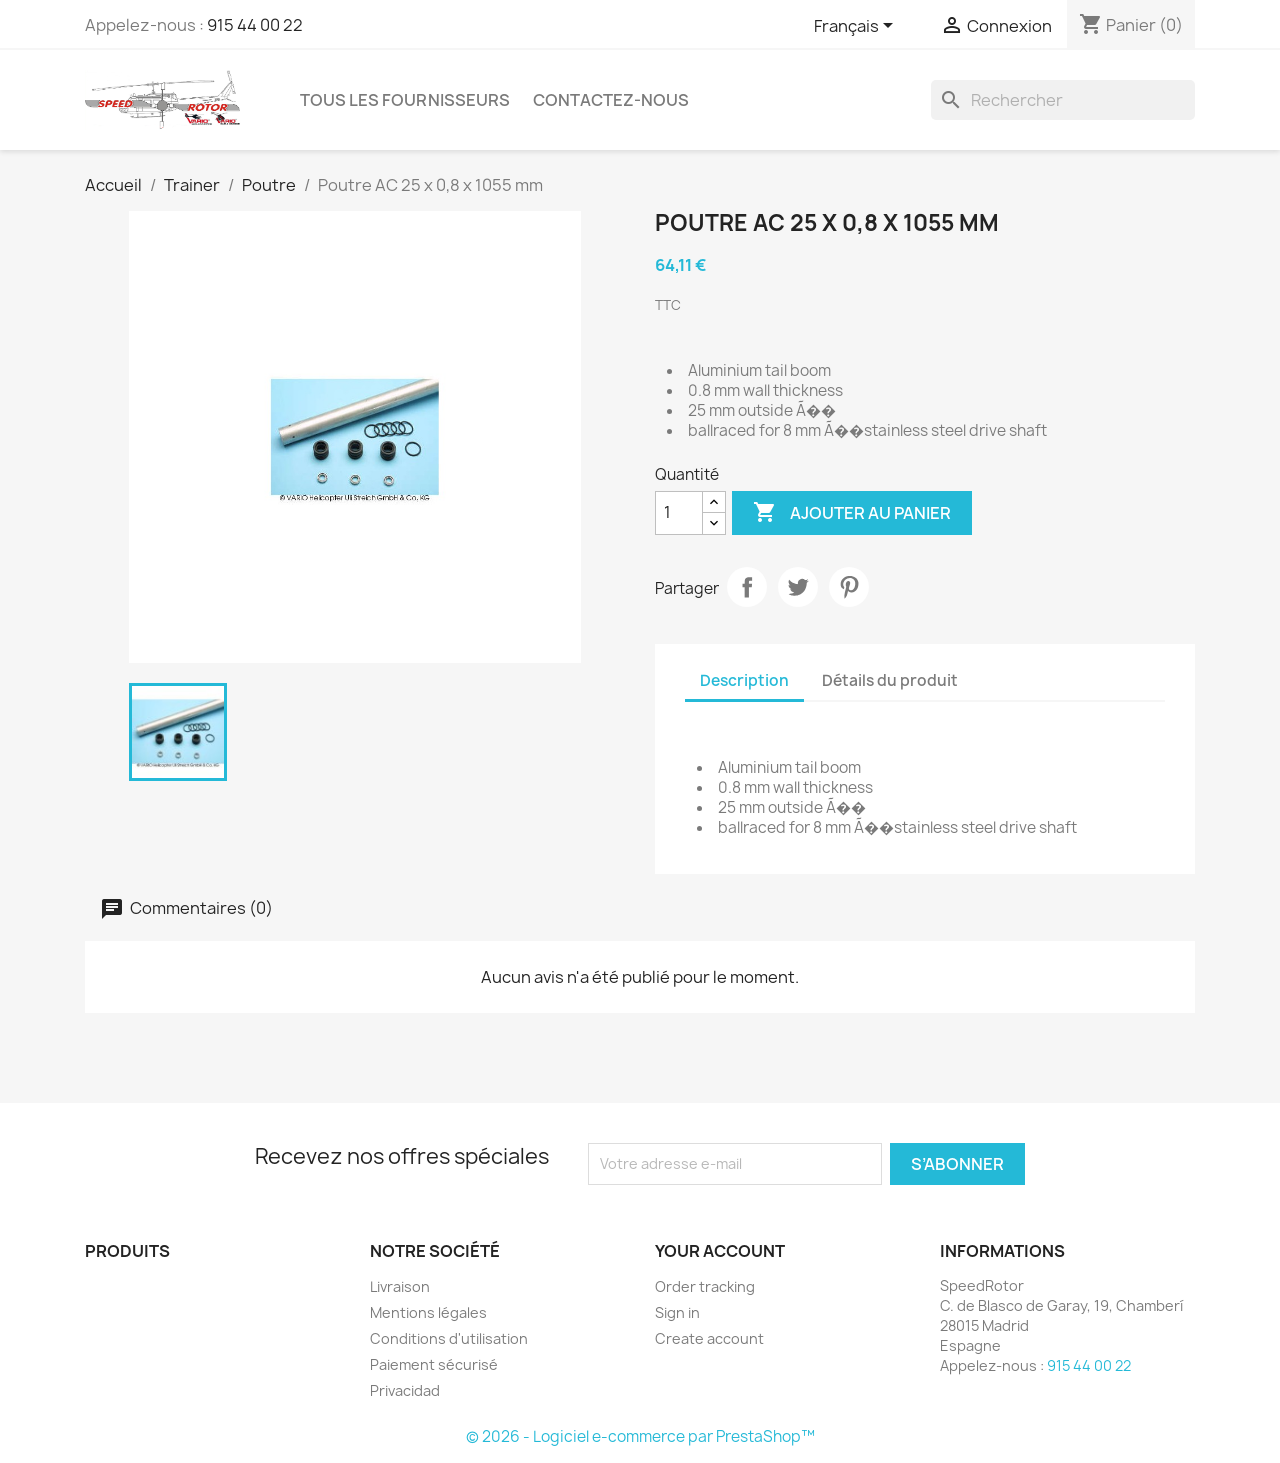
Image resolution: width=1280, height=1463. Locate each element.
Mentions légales (428, 1312)
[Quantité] (679, 513)
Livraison (400, 1286)
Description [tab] (744, 680)
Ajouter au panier (852, 513)
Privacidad (405, 1390)
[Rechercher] (1063, 100)
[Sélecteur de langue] (857, 27)
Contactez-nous (611, 100)
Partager (747, 587)
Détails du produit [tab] (890, 680)
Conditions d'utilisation (449, 1338)
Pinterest (849, 587)
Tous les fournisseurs (405, 100)
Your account (720, 1251)
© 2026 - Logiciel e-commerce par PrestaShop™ (640, 1436)
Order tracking (705, 1286)
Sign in (677, 1312)
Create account (709, 1338)
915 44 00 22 (255, 25)
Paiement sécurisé (434, 1364)
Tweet (798, 587)
